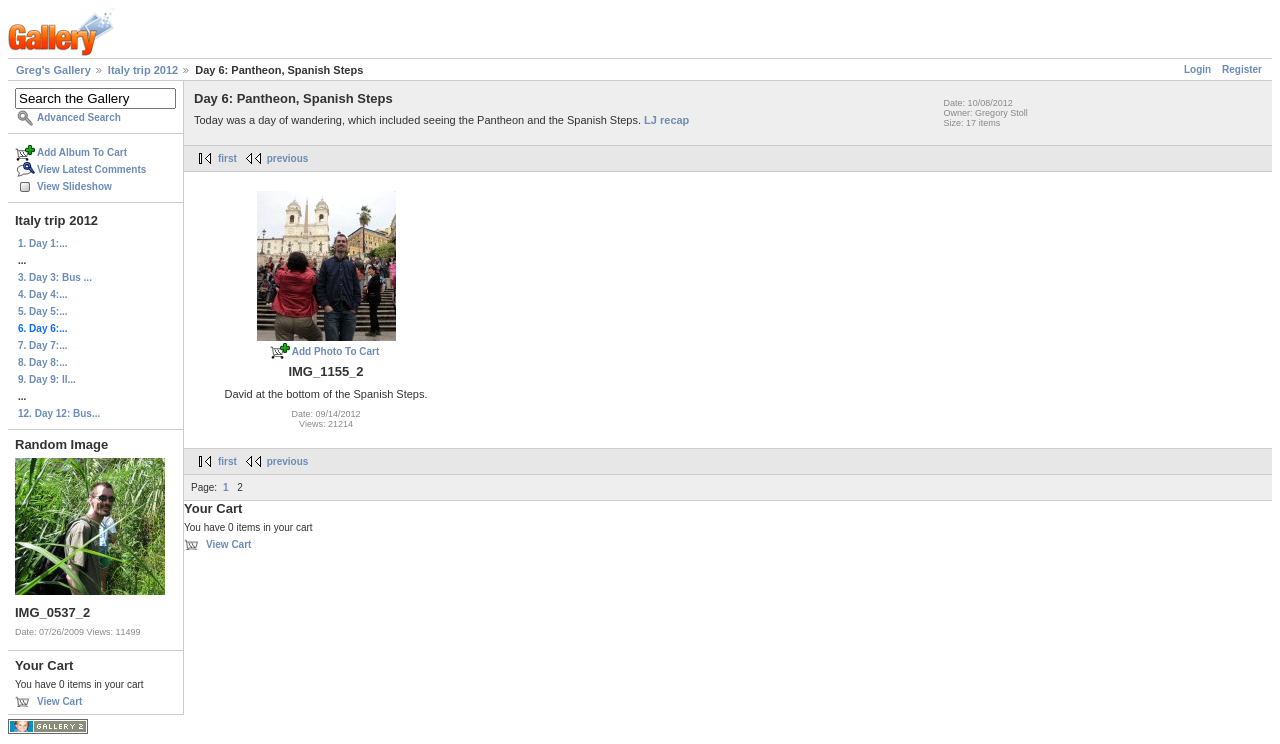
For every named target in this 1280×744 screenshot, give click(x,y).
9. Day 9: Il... (47, 379)
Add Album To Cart (82, 152)
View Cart (59, 701)
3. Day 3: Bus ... (55, 277)
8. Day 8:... (42, 362)
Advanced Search (79, 117)
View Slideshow (74, 186)
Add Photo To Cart (336, 351)
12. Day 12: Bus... (59, 413)
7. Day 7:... (42, 345)
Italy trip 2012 (143, 70)
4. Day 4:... (42, 294)
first (227, 158)
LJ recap (666, 120)
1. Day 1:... (42, 243)
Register (1242, 69)
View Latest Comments (91, 169)
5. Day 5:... (42, 311)
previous (288, 158)
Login (1197, 69)
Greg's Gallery (53, 70)
